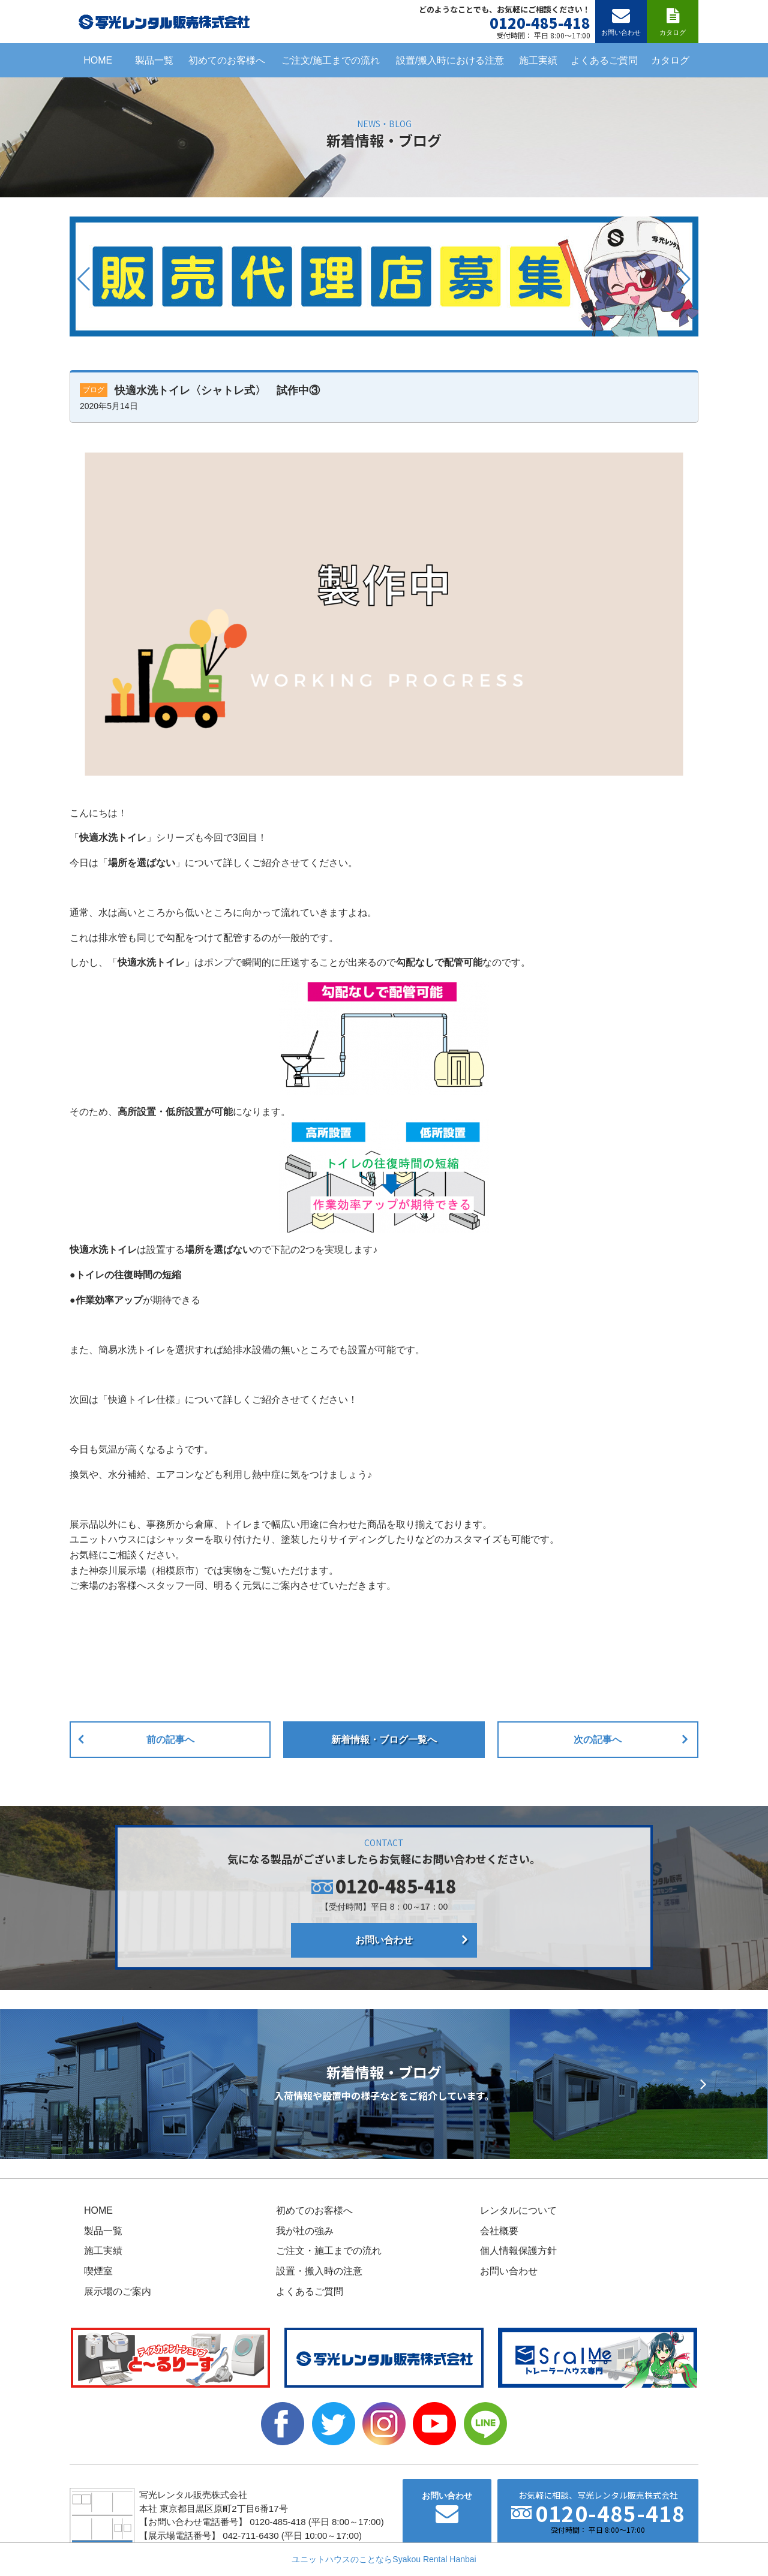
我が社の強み (305, 2231)
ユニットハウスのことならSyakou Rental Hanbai (384, 2559)
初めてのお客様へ (226, 60)
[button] (84, 279)
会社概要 (499, 2231)
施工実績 (538, 60)
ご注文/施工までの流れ (330, 60)
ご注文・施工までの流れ (329, 2251)
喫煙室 (98, 2271)
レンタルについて (518, 2210)
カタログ (670, 60)
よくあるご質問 (604, 60)
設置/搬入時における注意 (450, 60)
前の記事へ (170, 1740)
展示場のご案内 (117, 2291)
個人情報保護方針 (518, 2251)
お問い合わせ (384, 1940)
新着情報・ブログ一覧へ (384, 1740)
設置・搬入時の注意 (319, 2271)
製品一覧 (154, 60)
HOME (97, 60)
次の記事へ (598, 1740)
